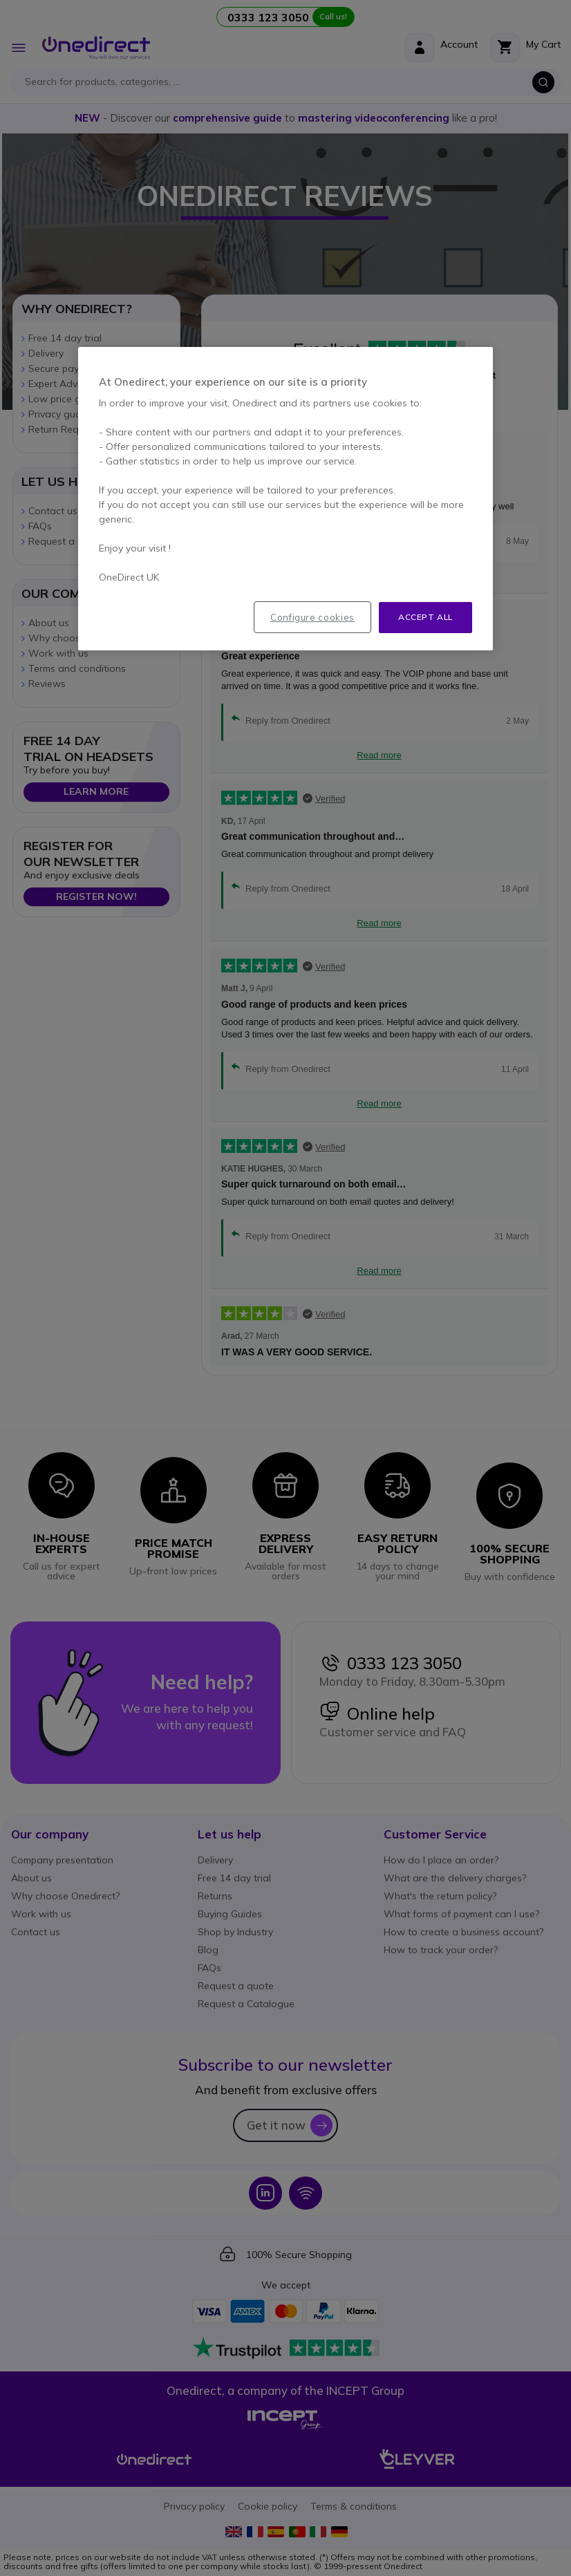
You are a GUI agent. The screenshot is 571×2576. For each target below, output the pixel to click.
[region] (285, 498)
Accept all (425, 617)
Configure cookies (312, 617)
